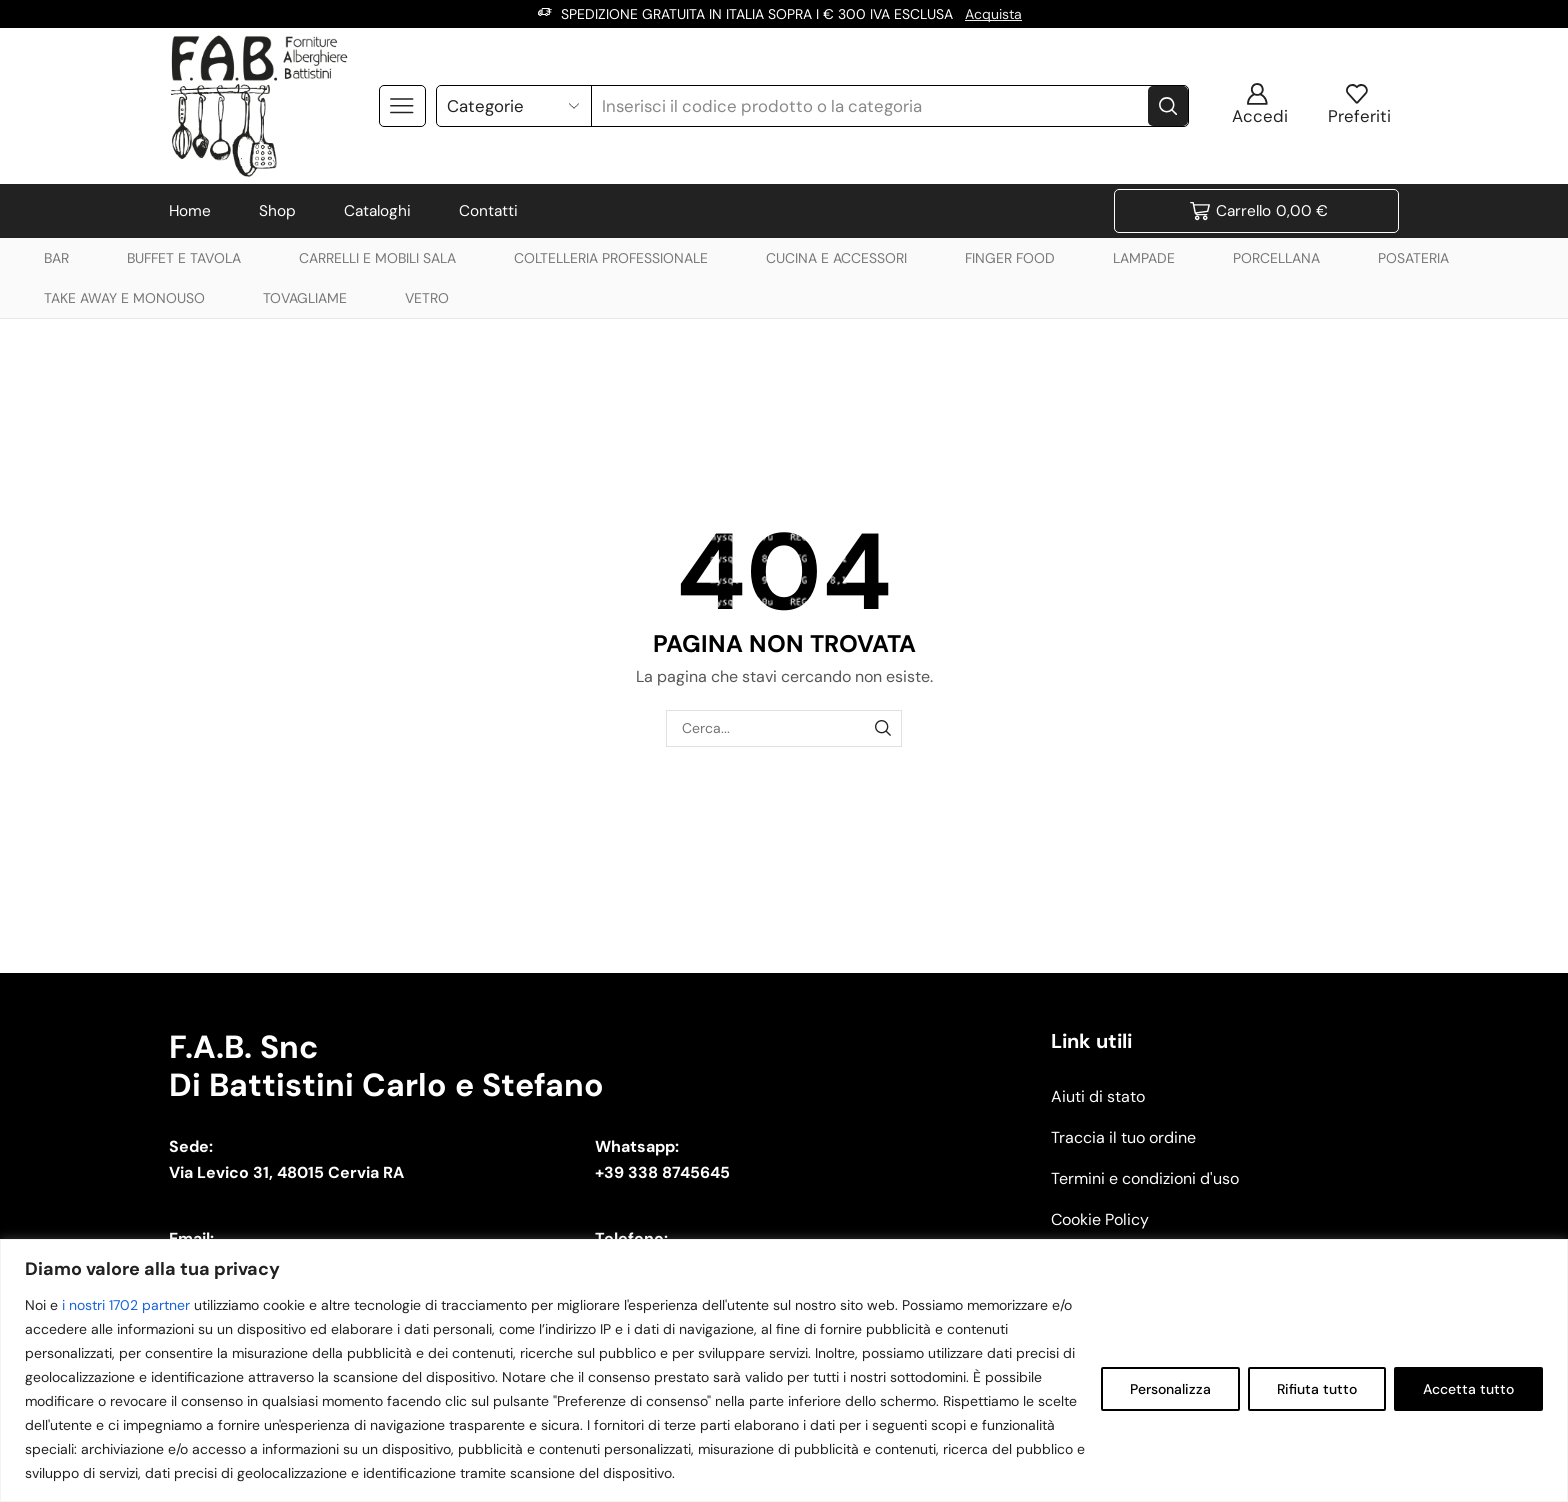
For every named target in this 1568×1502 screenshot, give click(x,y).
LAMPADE (1144, 258)
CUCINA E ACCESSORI (836, 258)
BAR (56, 258)
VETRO (427, 298)
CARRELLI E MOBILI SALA (377, 258)
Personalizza (1170, 1389)
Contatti (488, 211)
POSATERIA (1413, 258)
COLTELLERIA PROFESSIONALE (611, 258)
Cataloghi (377, 211)
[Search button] (1168, 106)
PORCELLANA (1276, 258)
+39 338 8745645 (662, 1172)
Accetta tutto (1468, 1389)
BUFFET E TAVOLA (184, 258)
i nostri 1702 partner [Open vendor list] (126, 1305)
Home (190, 211)
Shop (277, 211)
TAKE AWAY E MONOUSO (124, 298)
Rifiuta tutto (1317, 1389)
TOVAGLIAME (305, 298)
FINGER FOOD (1010, 258)
